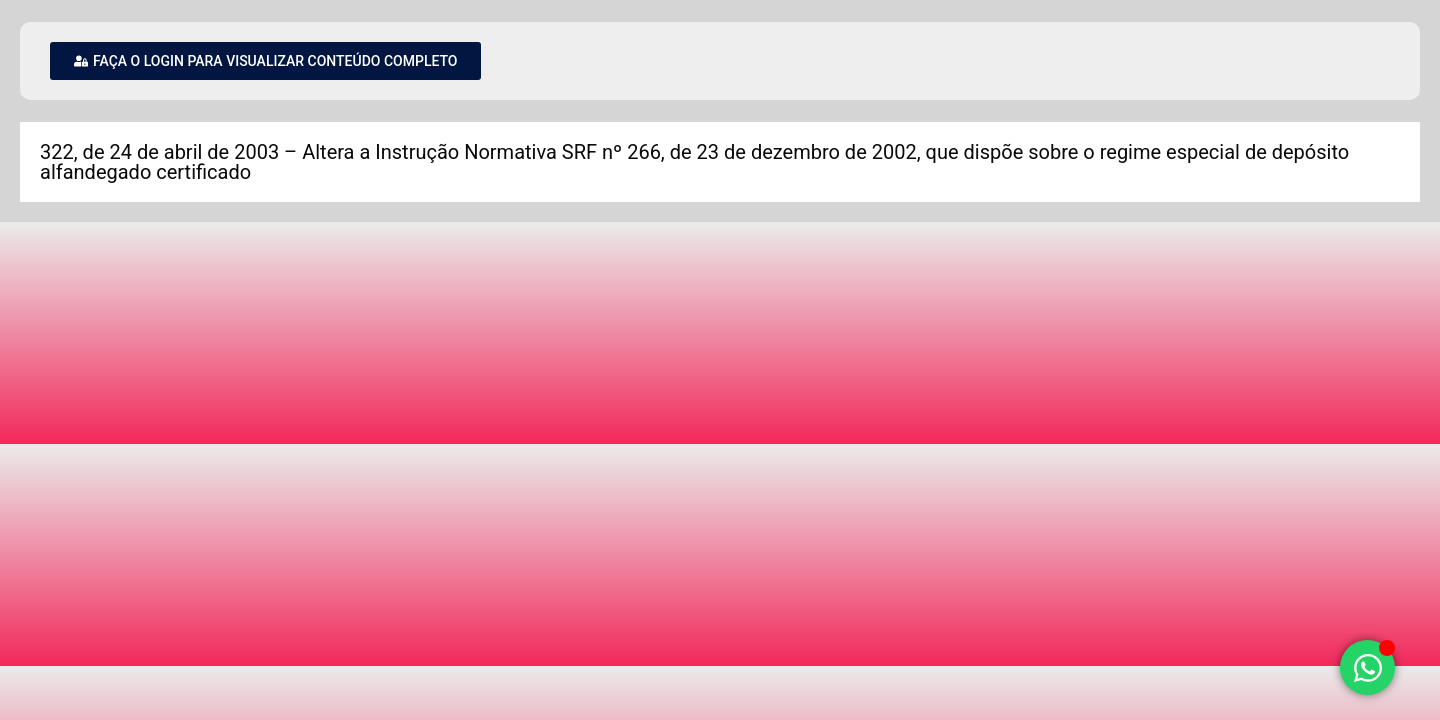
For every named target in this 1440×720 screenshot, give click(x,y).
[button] (265, 61)
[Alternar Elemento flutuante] (1367, 667)
